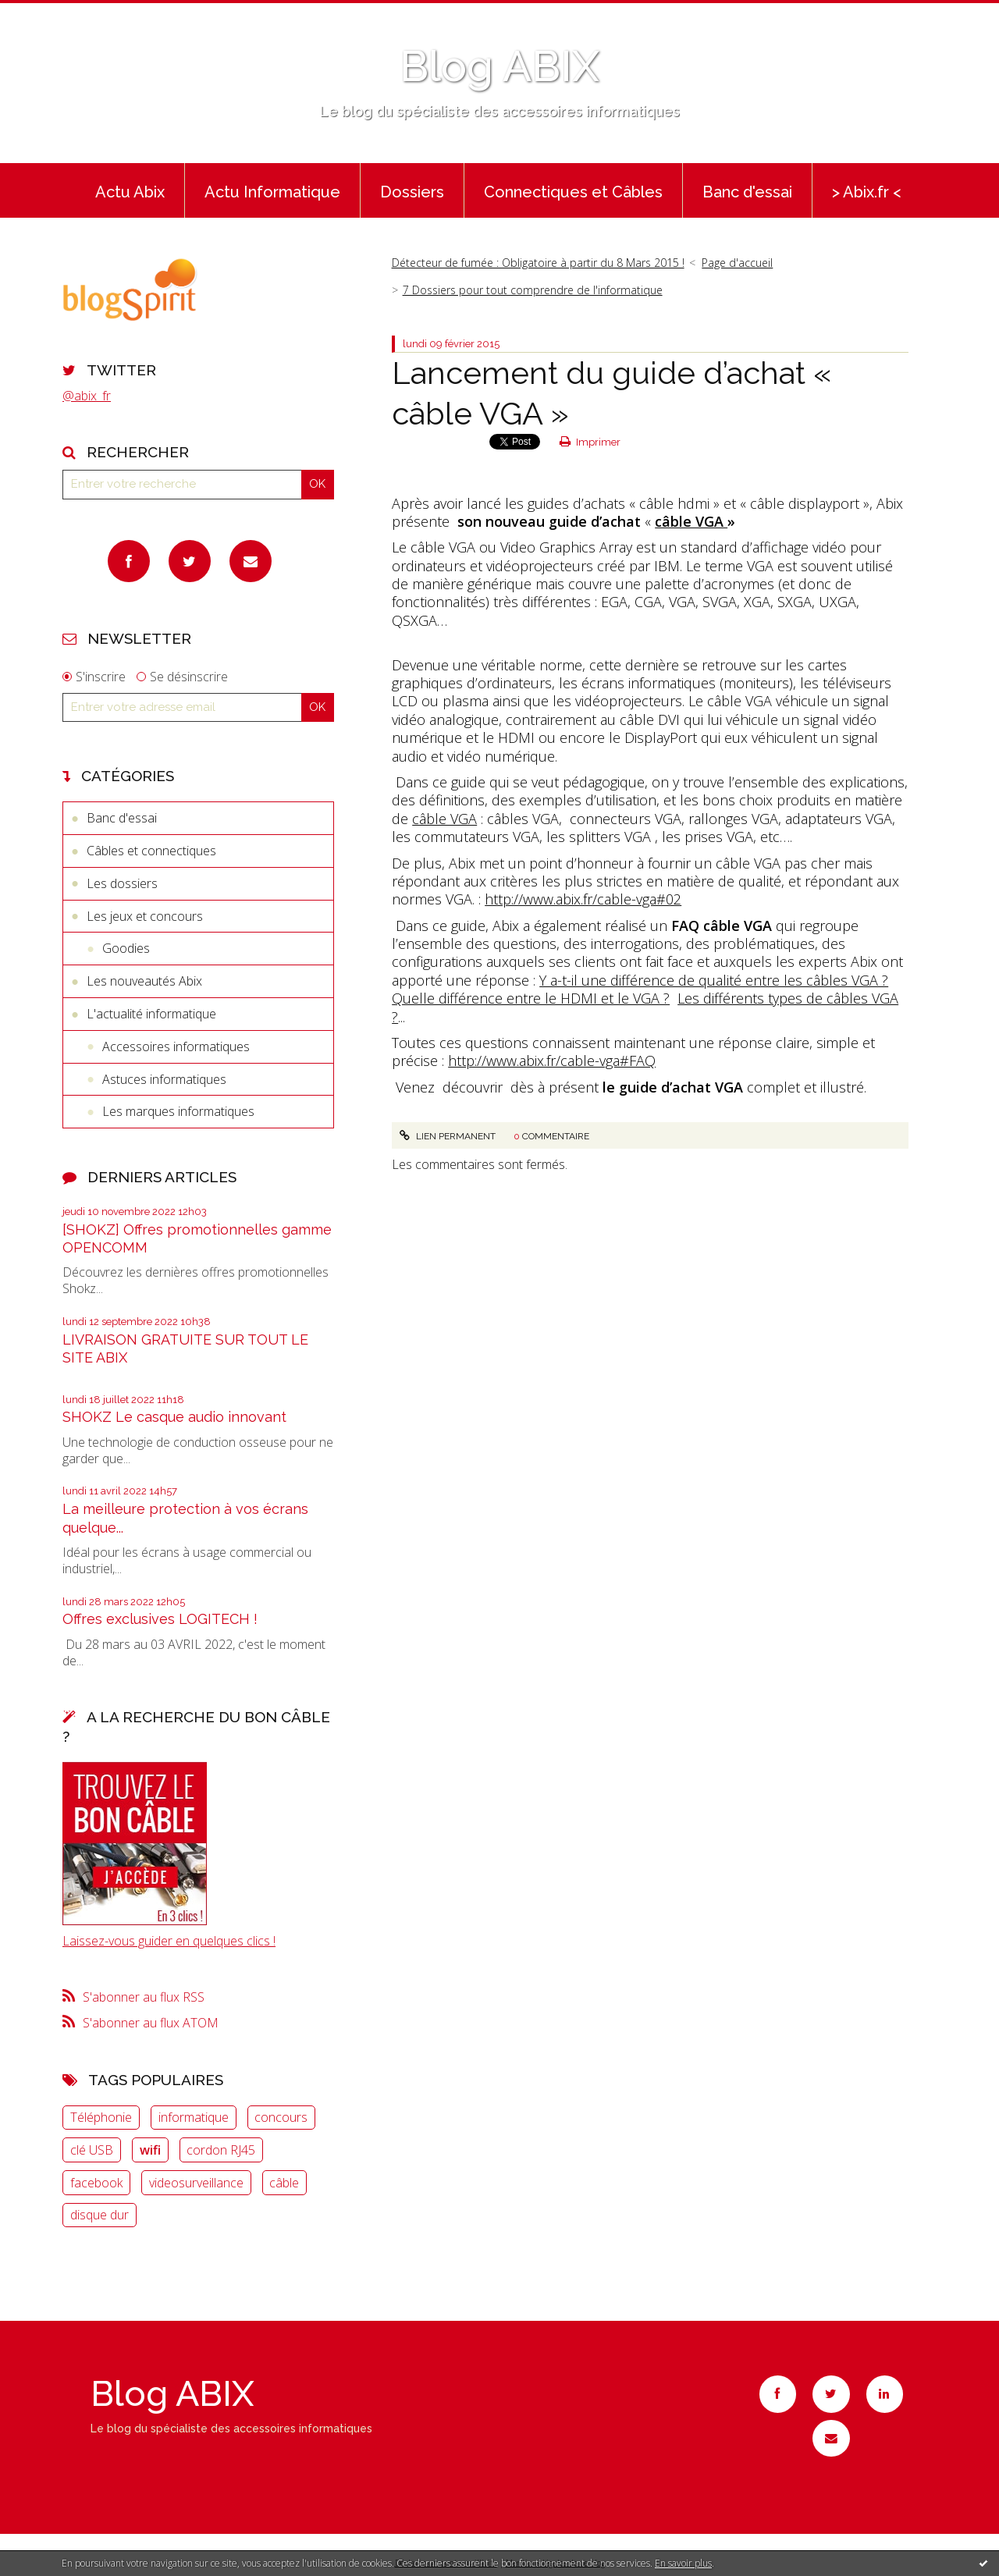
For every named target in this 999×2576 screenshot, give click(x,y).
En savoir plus (683, 2563)
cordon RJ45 (221, 2150)
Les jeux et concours (145, 916)
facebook (96, 2182)
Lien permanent (447, 1136)
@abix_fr (86, 395)
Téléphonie (101, 2117)
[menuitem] (130, 190)
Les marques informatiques (178, 1111)
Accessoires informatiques (176, 1046)
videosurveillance (196, 2182)
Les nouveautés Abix (144, 981)
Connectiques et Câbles (573, 192)
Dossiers (412, 192)
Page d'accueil (737, 262)
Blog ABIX (499, 66)
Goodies (126, 948)
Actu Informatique (272, 192)
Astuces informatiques (164, 1079)
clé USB (91, 2150)
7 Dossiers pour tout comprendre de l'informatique (533, 289)
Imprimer (590, 442)
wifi (150, 2150)
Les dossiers (122, 883)
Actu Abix (130, 192)
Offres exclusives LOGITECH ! (160, 1619)
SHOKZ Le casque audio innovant (174, 1417)
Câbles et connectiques (151, 850)
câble (284, 2182)
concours (281, 2117)
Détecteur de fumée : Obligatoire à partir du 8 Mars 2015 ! (538, 262)
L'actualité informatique (151, 1013)
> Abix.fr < (866, 192)
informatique (193, 2117)
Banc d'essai (747, 192)
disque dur (99, 2214)
